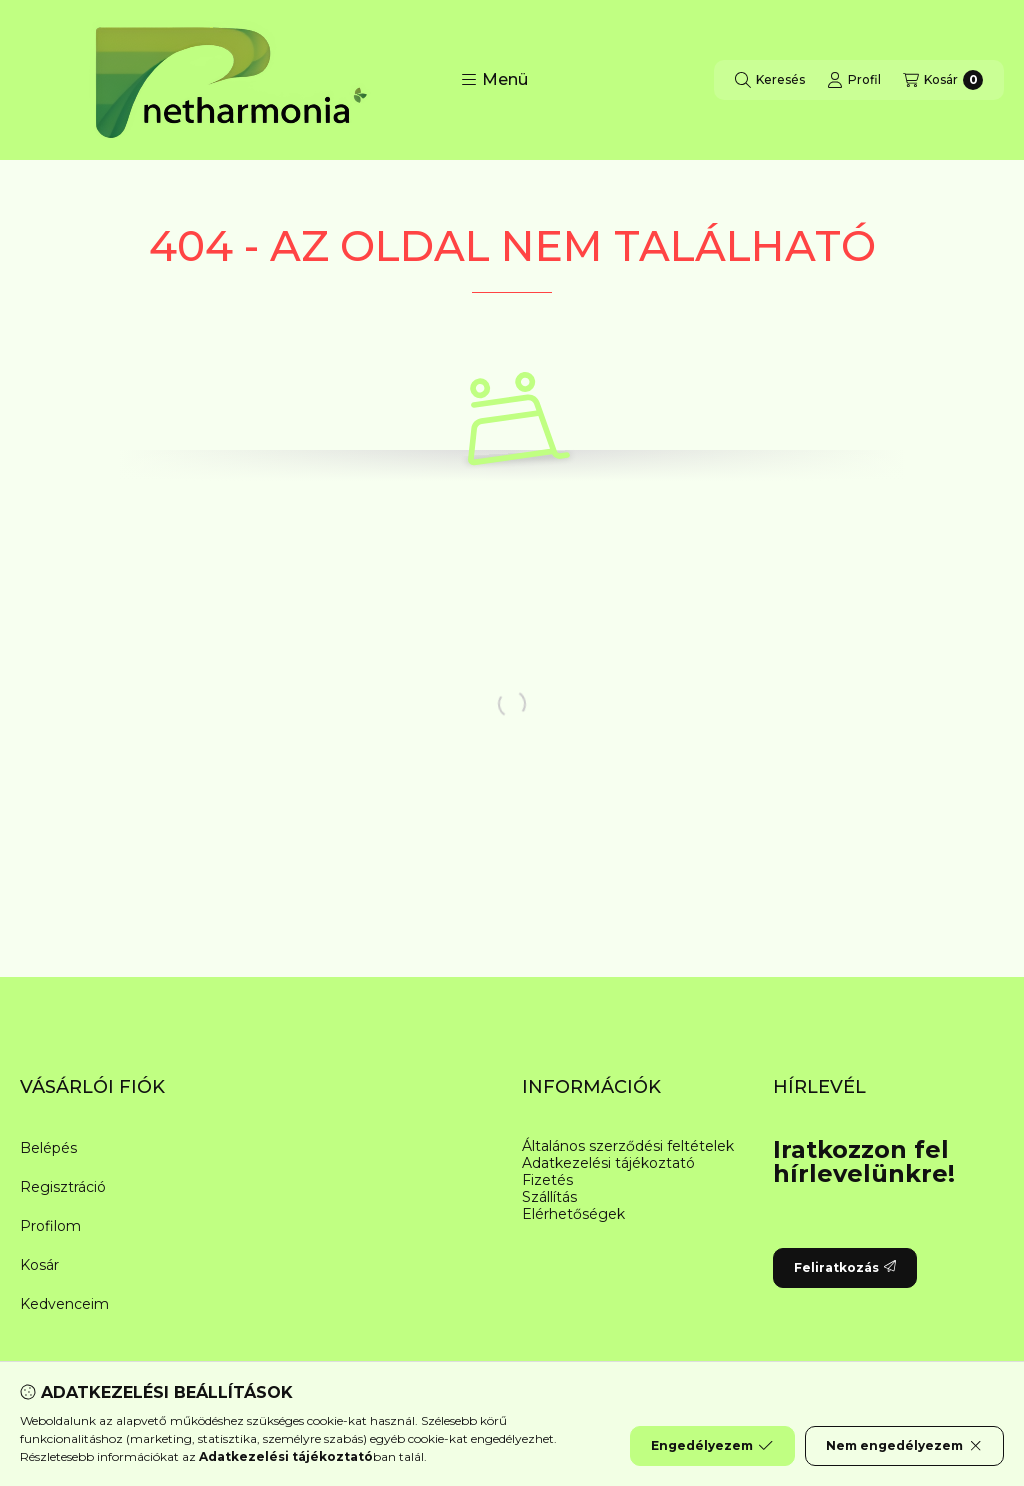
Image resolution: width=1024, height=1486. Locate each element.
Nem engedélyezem (904, 1446)
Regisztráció (63, 1187)
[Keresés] (770, 80)
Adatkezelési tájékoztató (608, 1163)
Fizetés (547, 1180)
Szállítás (549, 1197)
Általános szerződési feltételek (628, 1146)
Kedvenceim (64, 1304)
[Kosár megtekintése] (943, 80)
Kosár (39, 1265)
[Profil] (854, 80)
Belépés (48, 1148)
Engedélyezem (712, 1446)
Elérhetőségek (573, 1214)
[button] (494, 80)
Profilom (50, 1226)
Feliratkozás (845, 1267)
